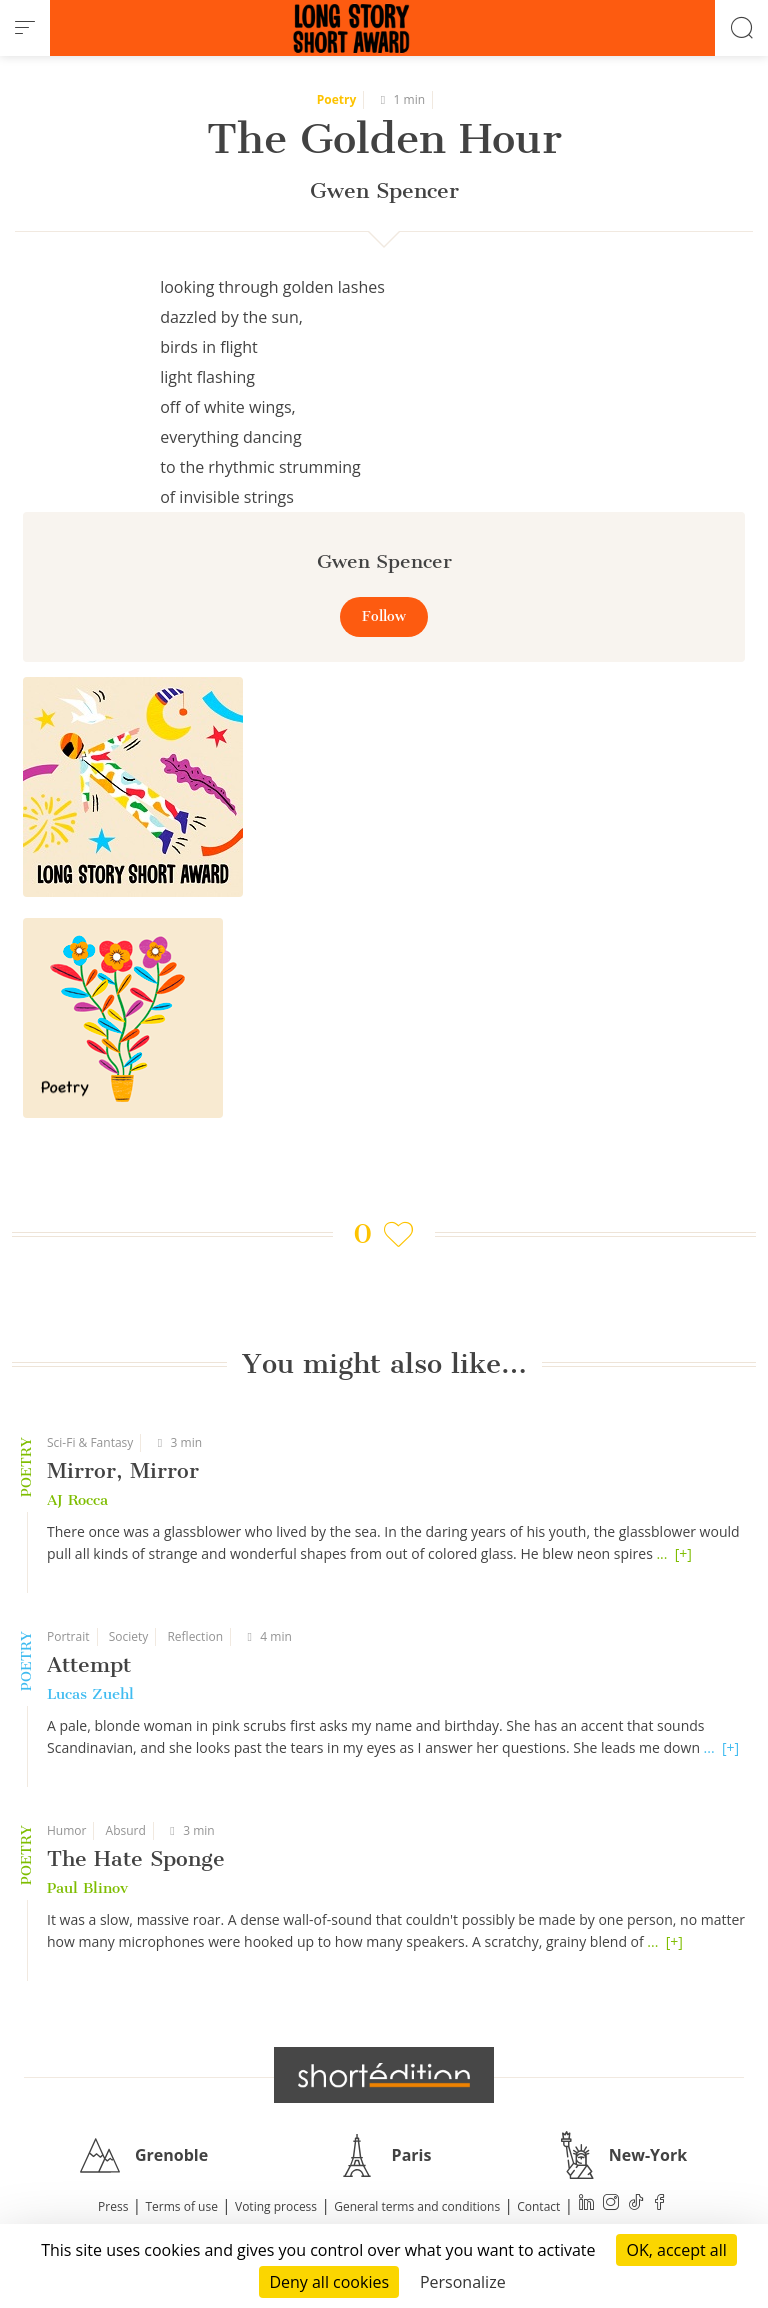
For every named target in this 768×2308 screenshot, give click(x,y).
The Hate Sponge (136, 1858)
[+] (683, 1553)
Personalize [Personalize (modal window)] (463, 2282)
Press (113, 2206)
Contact (538, 2206)
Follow (384, 616)
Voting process (276, 2206)
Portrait (68, 1636)
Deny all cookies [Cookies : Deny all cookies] (329, 2282)
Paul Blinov (87, 1888)
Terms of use (182, 2206)
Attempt (89, 1664)
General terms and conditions (417, 2206)
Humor (66, 1830)
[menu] (25, 28)
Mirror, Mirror (123, 1470)
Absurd (126, 1830)
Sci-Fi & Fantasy (90, 1442)
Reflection (195, 1636)
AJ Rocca (77, 1500)
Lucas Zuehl (90, 1694)
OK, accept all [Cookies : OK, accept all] (676, 2250)
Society (129, 1636)
